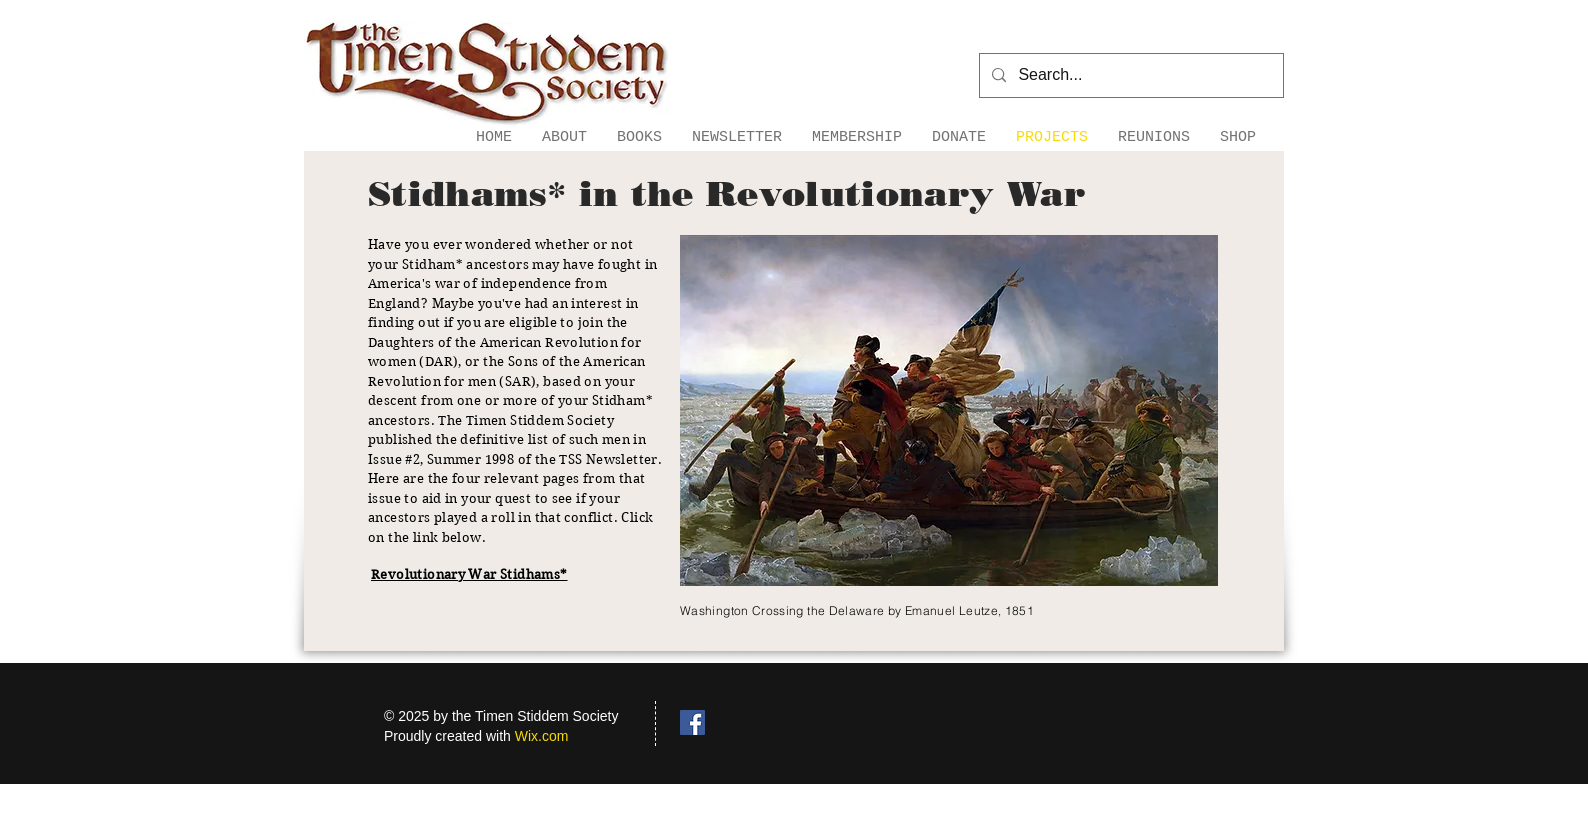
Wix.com (542, 736)
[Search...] (1129, 75)
